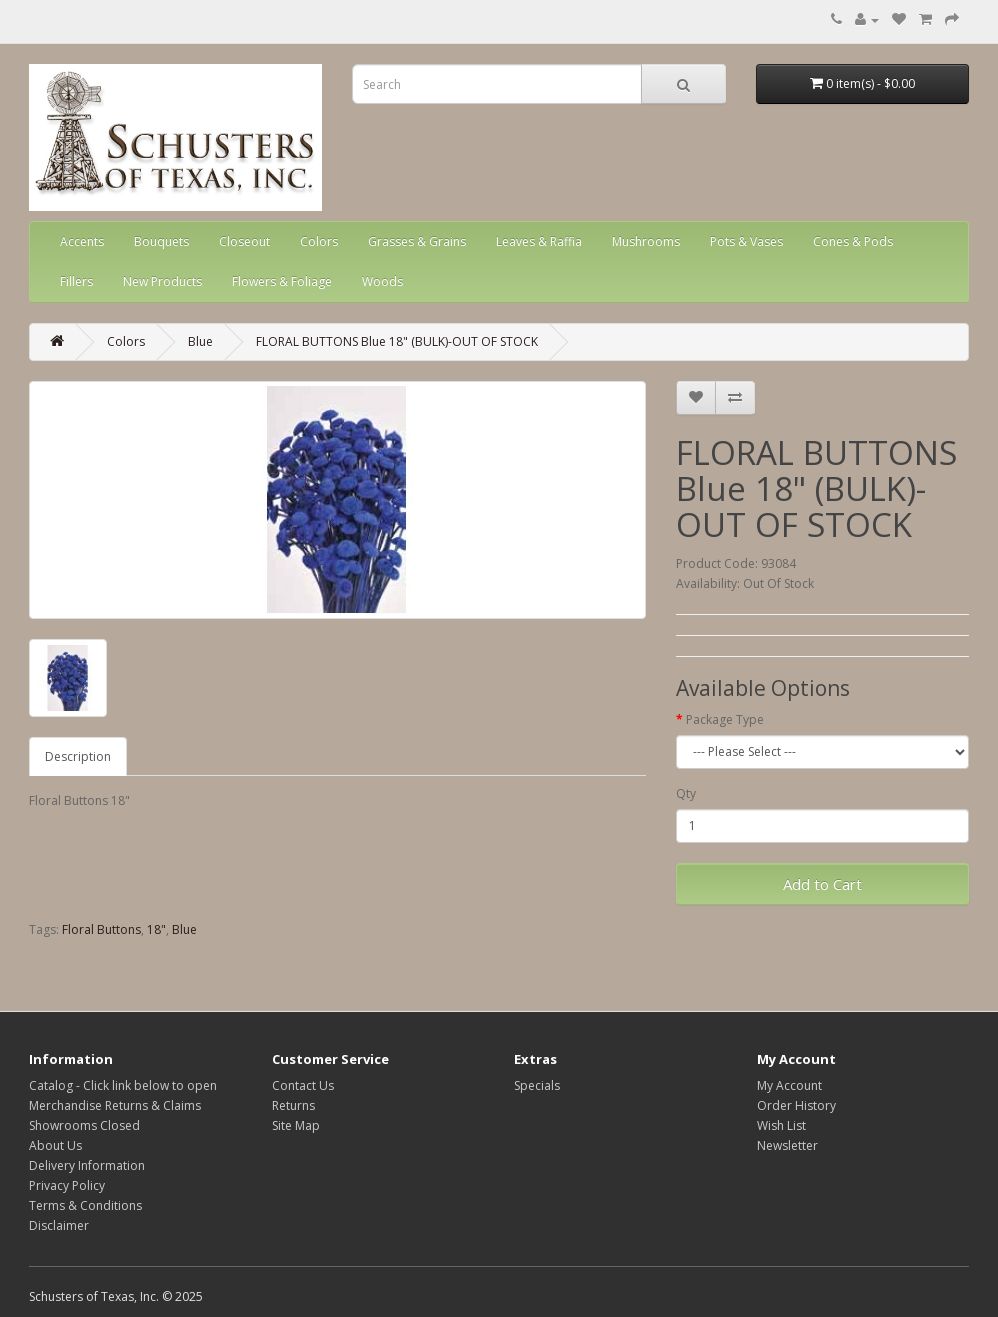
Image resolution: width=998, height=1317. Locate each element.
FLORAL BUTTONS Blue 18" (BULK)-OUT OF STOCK (397, 341)
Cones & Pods (853, 241)
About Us (55, 1145)
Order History (796, 1105)
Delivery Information (87, 1165)
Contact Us (303, 1085)
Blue (200, 341)
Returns (293, 1105)
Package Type (725, 719)
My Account (789, 1085)
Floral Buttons (101, 929)
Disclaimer (59, 1225)
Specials (537, 1085)
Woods (382, 281)
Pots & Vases (746, 241)
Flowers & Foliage (282, 281)
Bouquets (161, 241)
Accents (82, 241)
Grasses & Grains (417, 241)
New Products (162, 281)
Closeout (244, 241)
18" (156, 929)
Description (78, 756)
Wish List (781, 1125)
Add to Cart (822, 884)
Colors (319, 241)
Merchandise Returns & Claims (115, 1105)
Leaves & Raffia (539, 241)
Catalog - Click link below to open (123, 1085)
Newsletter (787, 1145)
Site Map (296, 1125)
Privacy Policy (67, 1185)
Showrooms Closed (84, 1125)
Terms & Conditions (85, 1205)
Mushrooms (646, 241)
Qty (686, 793)
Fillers (76, 281)
